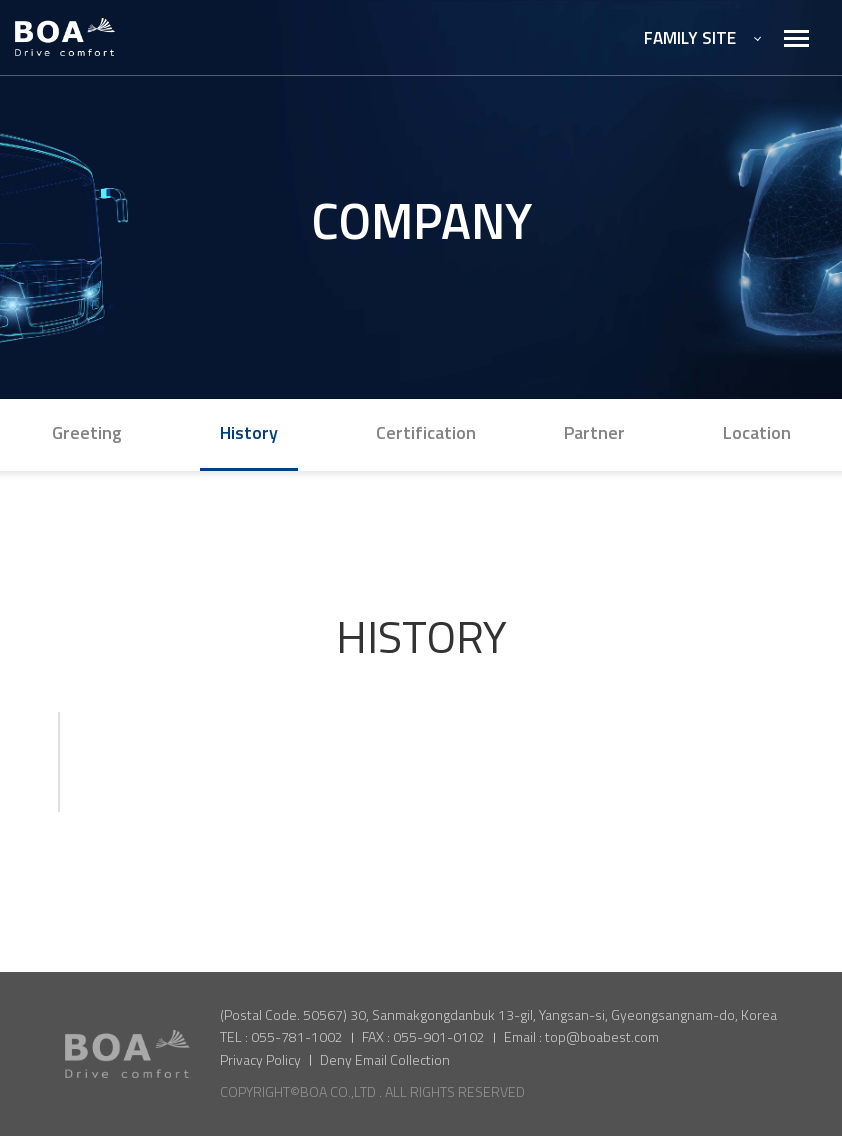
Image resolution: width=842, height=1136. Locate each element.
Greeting (87, 432)
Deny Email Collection (385, 1059)
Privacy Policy (260, 1059)
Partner (594, 432)
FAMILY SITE (702, 38)
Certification (426, 432)
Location (757, 432)
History (249, 432)
